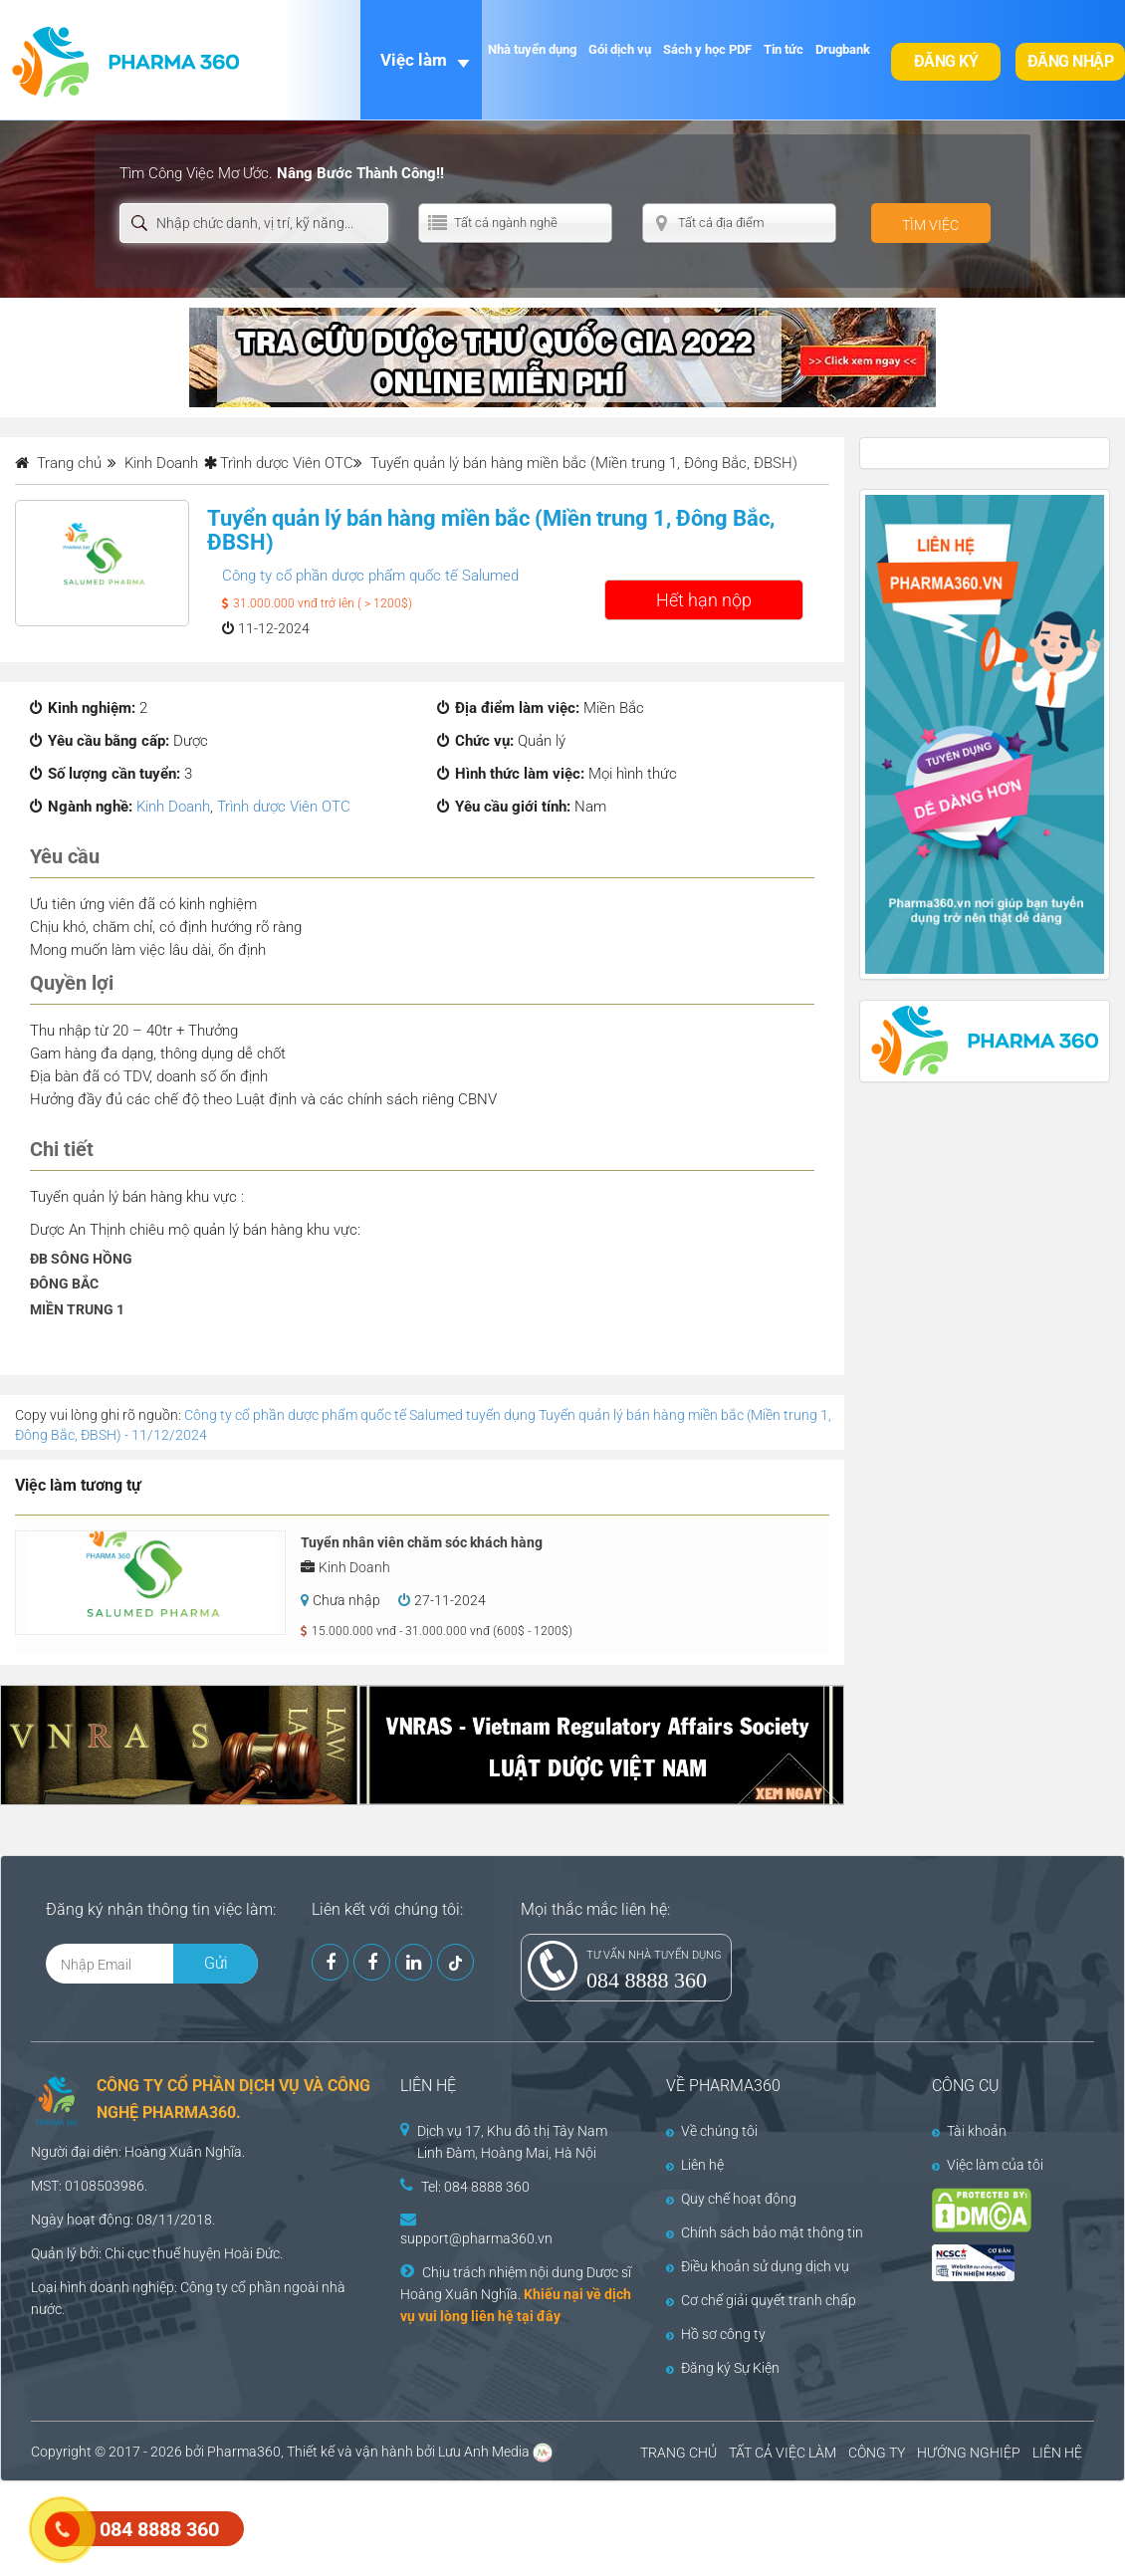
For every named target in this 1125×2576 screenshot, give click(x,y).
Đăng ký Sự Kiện (723, 2368)
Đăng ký (946, 61)
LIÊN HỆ (1057, 2452)
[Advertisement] (362, 2526)
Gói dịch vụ (619, 49)
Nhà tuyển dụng (532, 49)
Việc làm (413, 60)
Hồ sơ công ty (716, 2334)
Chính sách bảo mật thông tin (764, 2232)
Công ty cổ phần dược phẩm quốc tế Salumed (370, 576)
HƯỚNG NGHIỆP (968, 2452)
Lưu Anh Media (484, 2451)
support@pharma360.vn (476, 2238)
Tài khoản (969, 2131)
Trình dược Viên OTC (286, 463)
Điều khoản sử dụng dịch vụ (757, 2266)
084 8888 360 (646, 1980)
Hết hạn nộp (704, 599)
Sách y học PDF (707, 49)
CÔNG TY (876, 2452)
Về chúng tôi (712, 2131)
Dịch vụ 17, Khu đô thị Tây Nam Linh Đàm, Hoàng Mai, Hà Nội (512, 2142)
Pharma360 (244, 2451)
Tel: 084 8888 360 (475, 2187)
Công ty (204, 2287)
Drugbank (842, 49)
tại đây (539, 2316)
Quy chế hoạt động (731, 2199)
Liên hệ (695, 2165)
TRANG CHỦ (678, 2452)
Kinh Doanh (173, 807)
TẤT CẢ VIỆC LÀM (782, 2452)
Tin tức (783, 49)
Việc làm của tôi (987, 2165)
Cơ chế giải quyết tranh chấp (761, 2300)
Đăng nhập (1070, 61)
